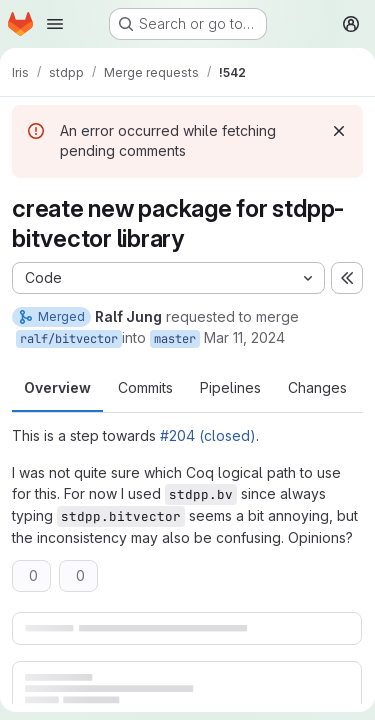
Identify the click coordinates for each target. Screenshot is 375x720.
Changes (317, 387)
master (175, 339)
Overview (57, 387)
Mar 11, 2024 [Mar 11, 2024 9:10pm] (244, 337)
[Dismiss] (339, 131)
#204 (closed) (208, 435)
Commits (145, 387)
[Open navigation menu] (55, 24)
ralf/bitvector (69, 339)
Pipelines (230, 387)
